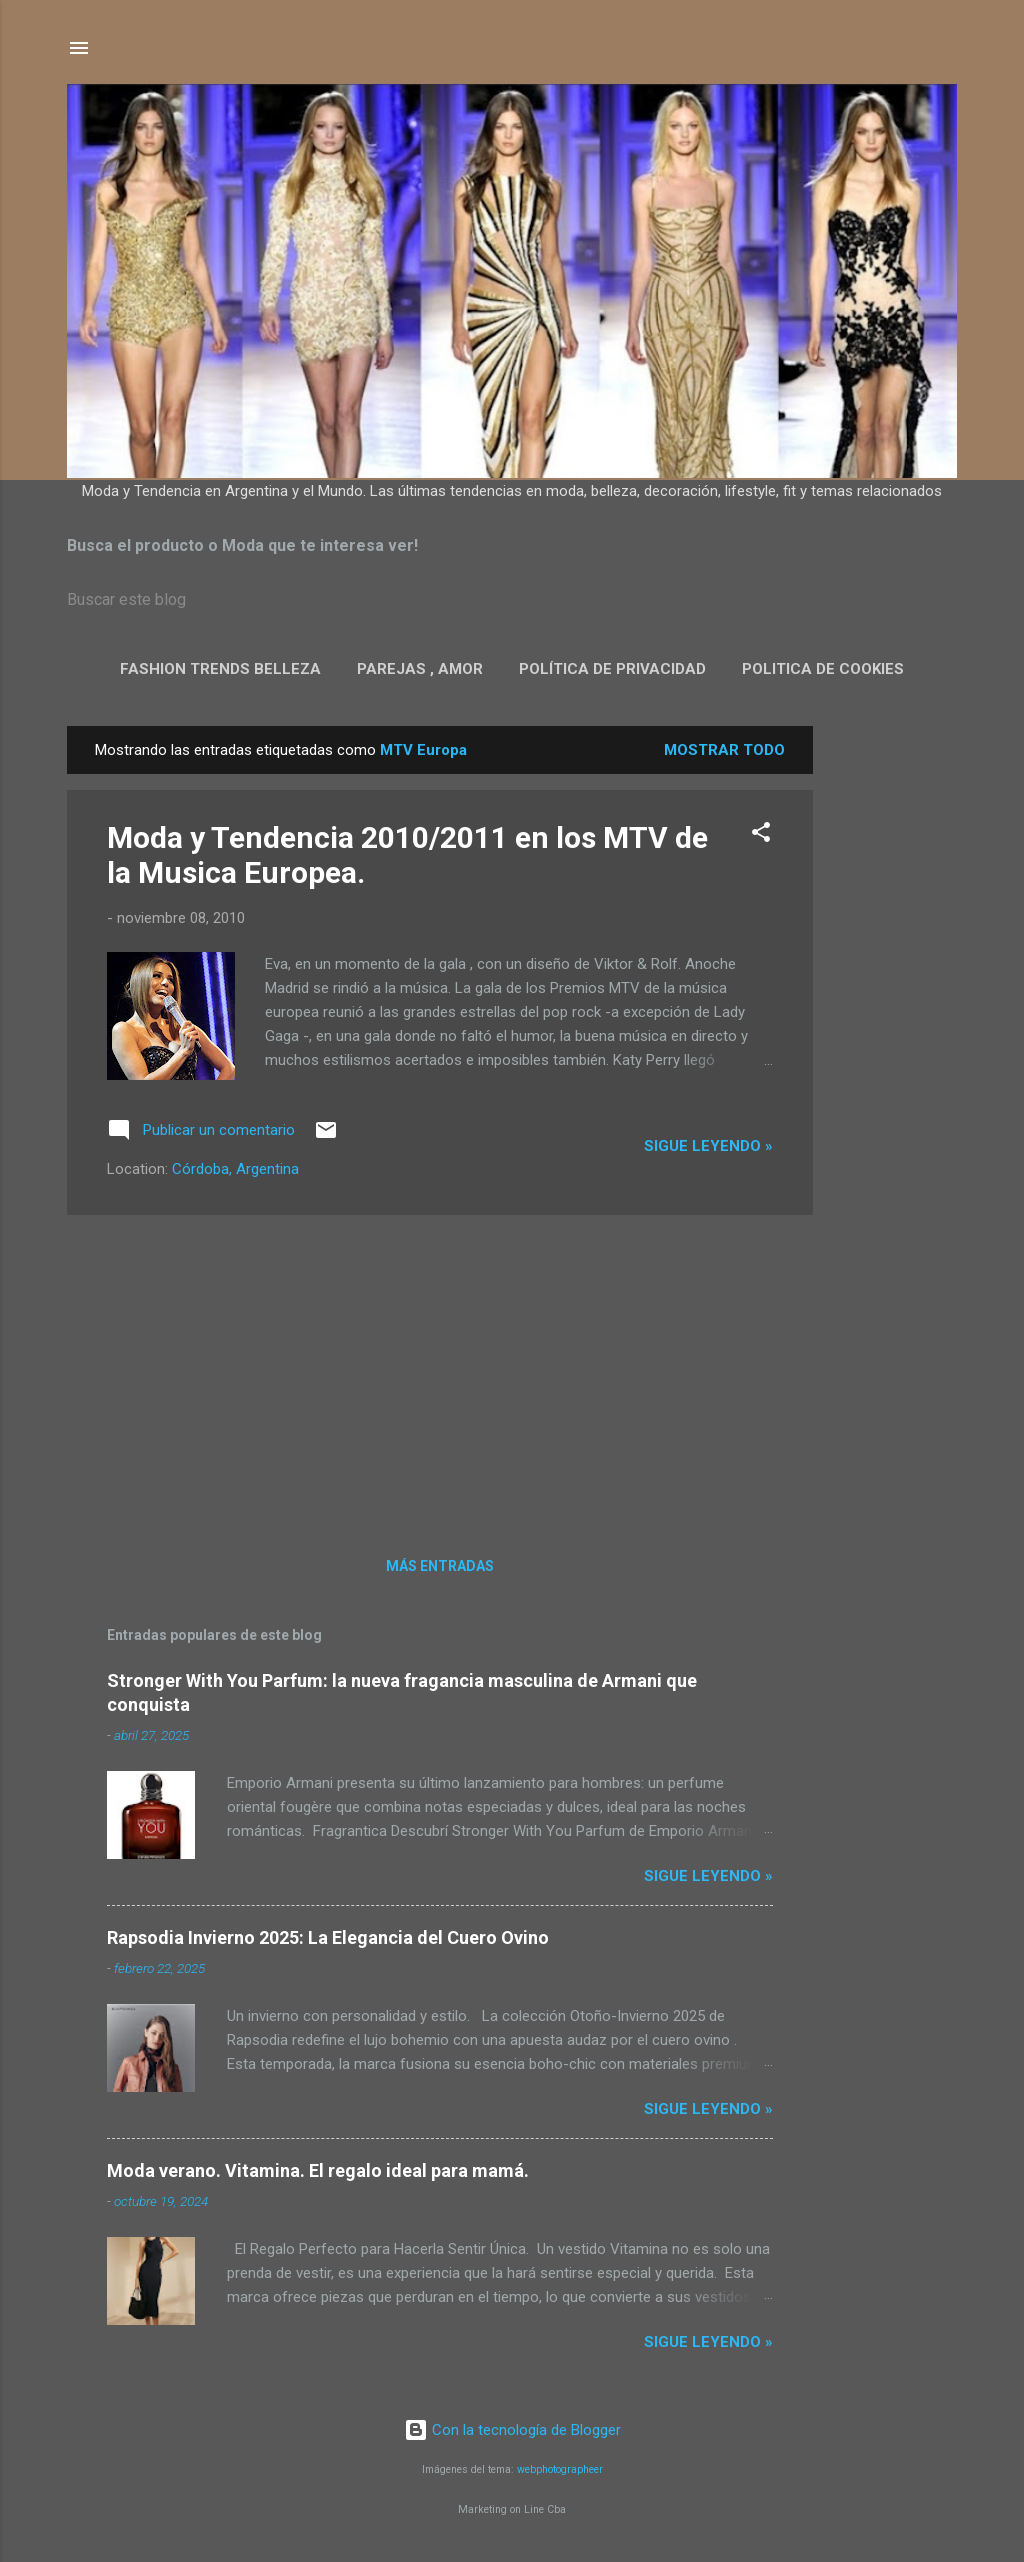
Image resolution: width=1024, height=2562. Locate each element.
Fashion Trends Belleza (220, 669)
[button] (761, 835)
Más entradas (440, 1566)
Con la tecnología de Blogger (512, 2430)
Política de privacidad (612, 669)
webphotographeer (560, 2469)
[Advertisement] (893, 1026)
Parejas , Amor (420, 669)
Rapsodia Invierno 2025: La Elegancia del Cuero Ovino (328, 1937)
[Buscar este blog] (512, 600)
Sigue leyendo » (708, 1146)
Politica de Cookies (823, 669)
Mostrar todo (724, 750)
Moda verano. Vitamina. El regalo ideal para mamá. (318, 2170)
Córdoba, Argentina (235, 1169)
